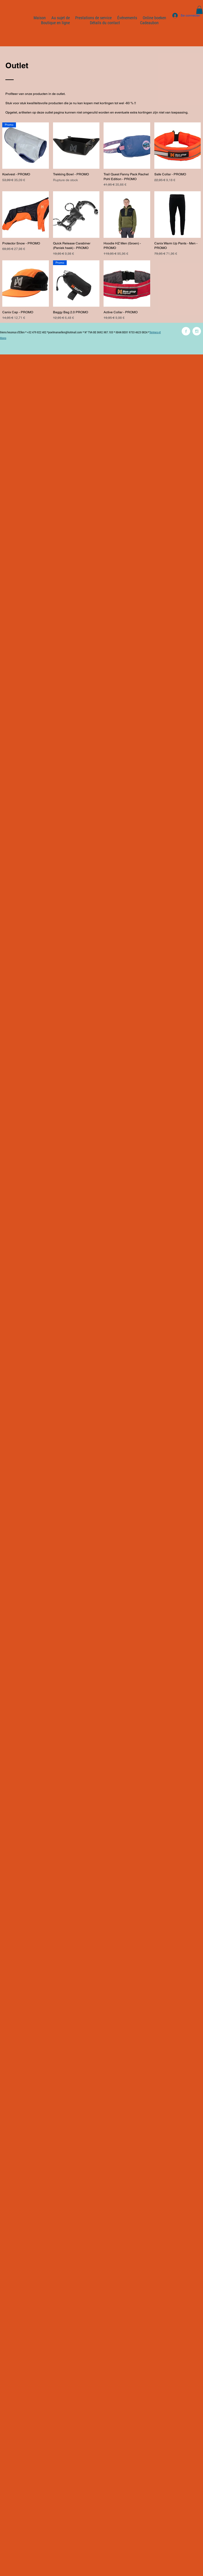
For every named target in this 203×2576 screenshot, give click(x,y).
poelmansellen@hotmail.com (65, 332)
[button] (199, 10)
